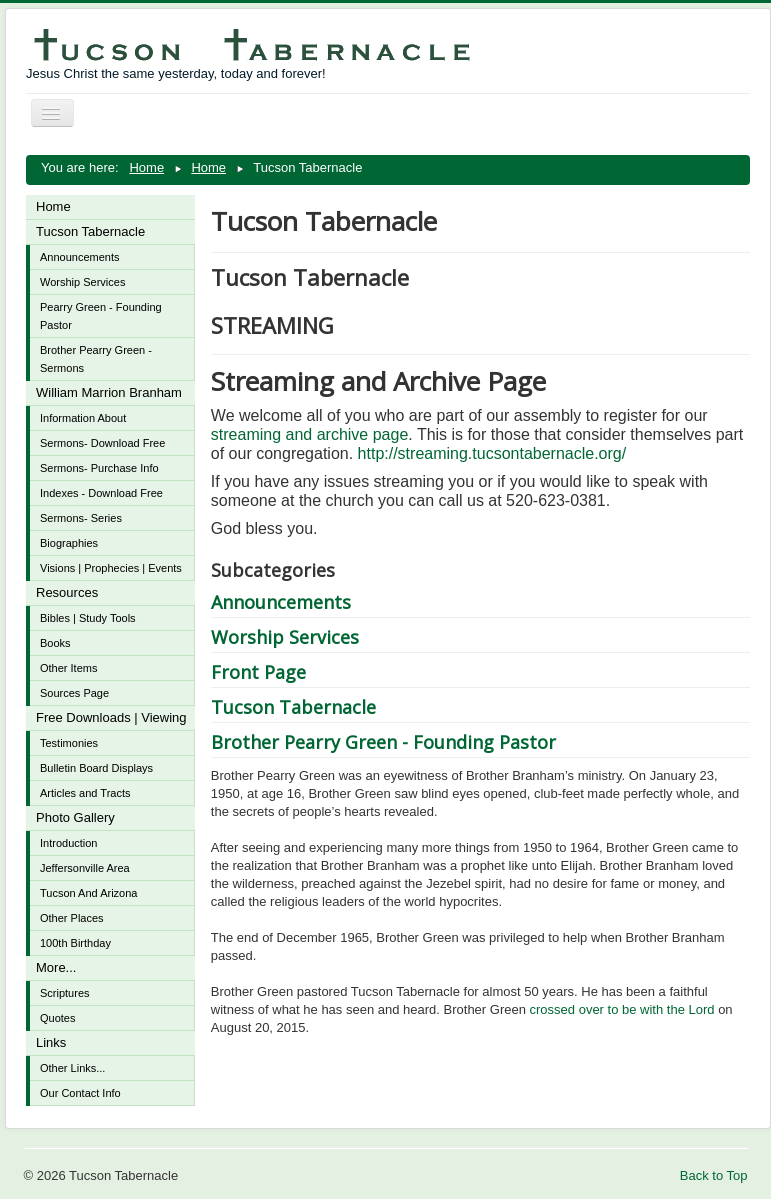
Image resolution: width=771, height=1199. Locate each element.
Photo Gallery (75, 817)
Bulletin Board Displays (96, 768)
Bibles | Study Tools (88, 618)
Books (55, 643)
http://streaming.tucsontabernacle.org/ (492, 453)
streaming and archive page (309, 434)
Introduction (68, 843)
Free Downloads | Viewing (111, 717)
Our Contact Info (80, 1093)
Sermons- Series (81, 518)
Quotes (57, 1018)
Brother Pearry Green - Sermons (96, 359)
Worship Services (82, 282)
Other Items (68, 668)
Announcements (80, 257)
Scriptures (65, 993)
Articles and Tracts (85, 793)
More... (56, 967)
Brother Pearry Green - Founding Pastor (383, 742)
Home (53, 206)
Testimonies (69, 743)
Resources (67, 592)
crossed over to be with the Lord (622, 1009)
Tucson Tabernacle (90, 231)
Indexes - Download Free (101, 493)
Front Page (258, 672)
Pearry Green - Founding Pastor (101, 316)
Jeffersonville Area (85, 868)
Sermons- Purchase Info (99, 468)
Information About (83, 418)
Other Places (72, 918)
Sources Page (74, 693)
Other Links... (72, 1068)
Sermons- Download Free (102, 443)
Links (51, 1042)
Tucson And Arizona (88, 893)
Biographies (69, 543)
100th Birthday (75, 943)
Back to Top (714, 1175)
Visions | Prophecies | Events (111, 568)
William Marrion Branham (109, 392)
